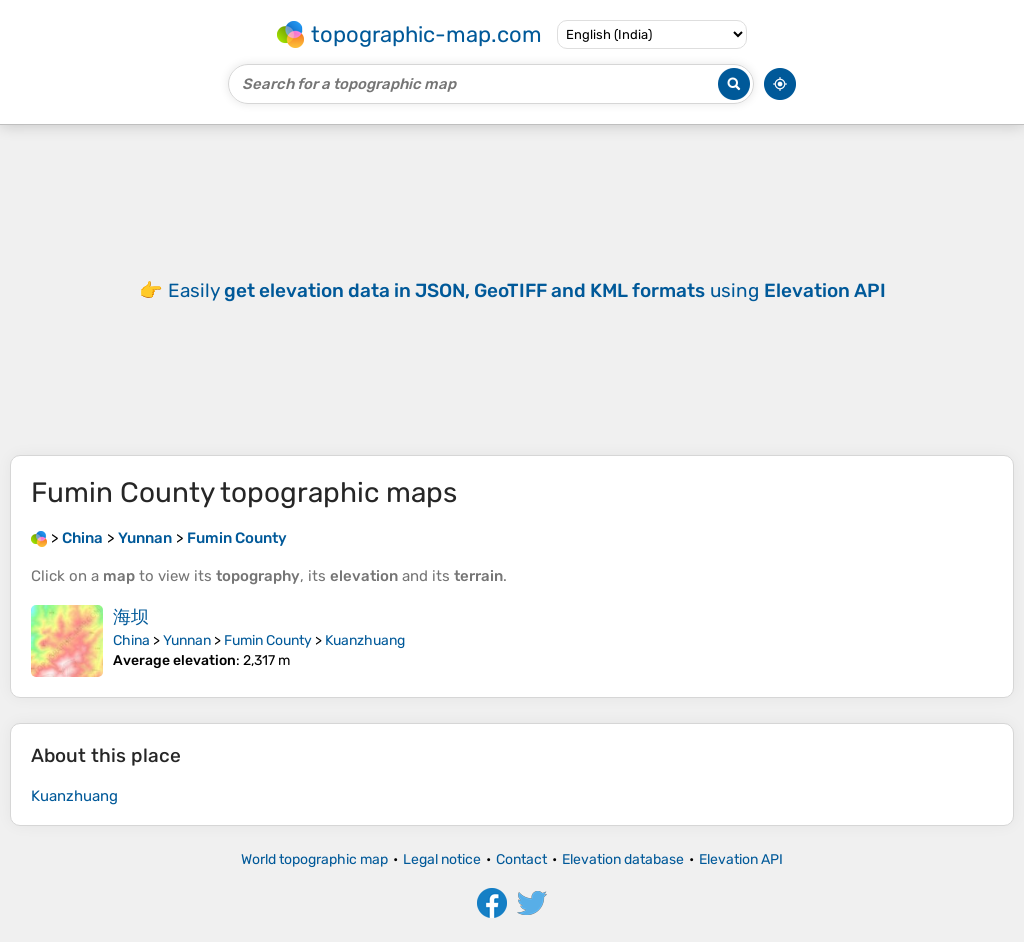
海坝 (131, 617)
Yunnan (187, 640)
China (131, 640)
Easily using (527, 290)
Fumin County (268, 640)
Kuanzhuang (365, 640)
